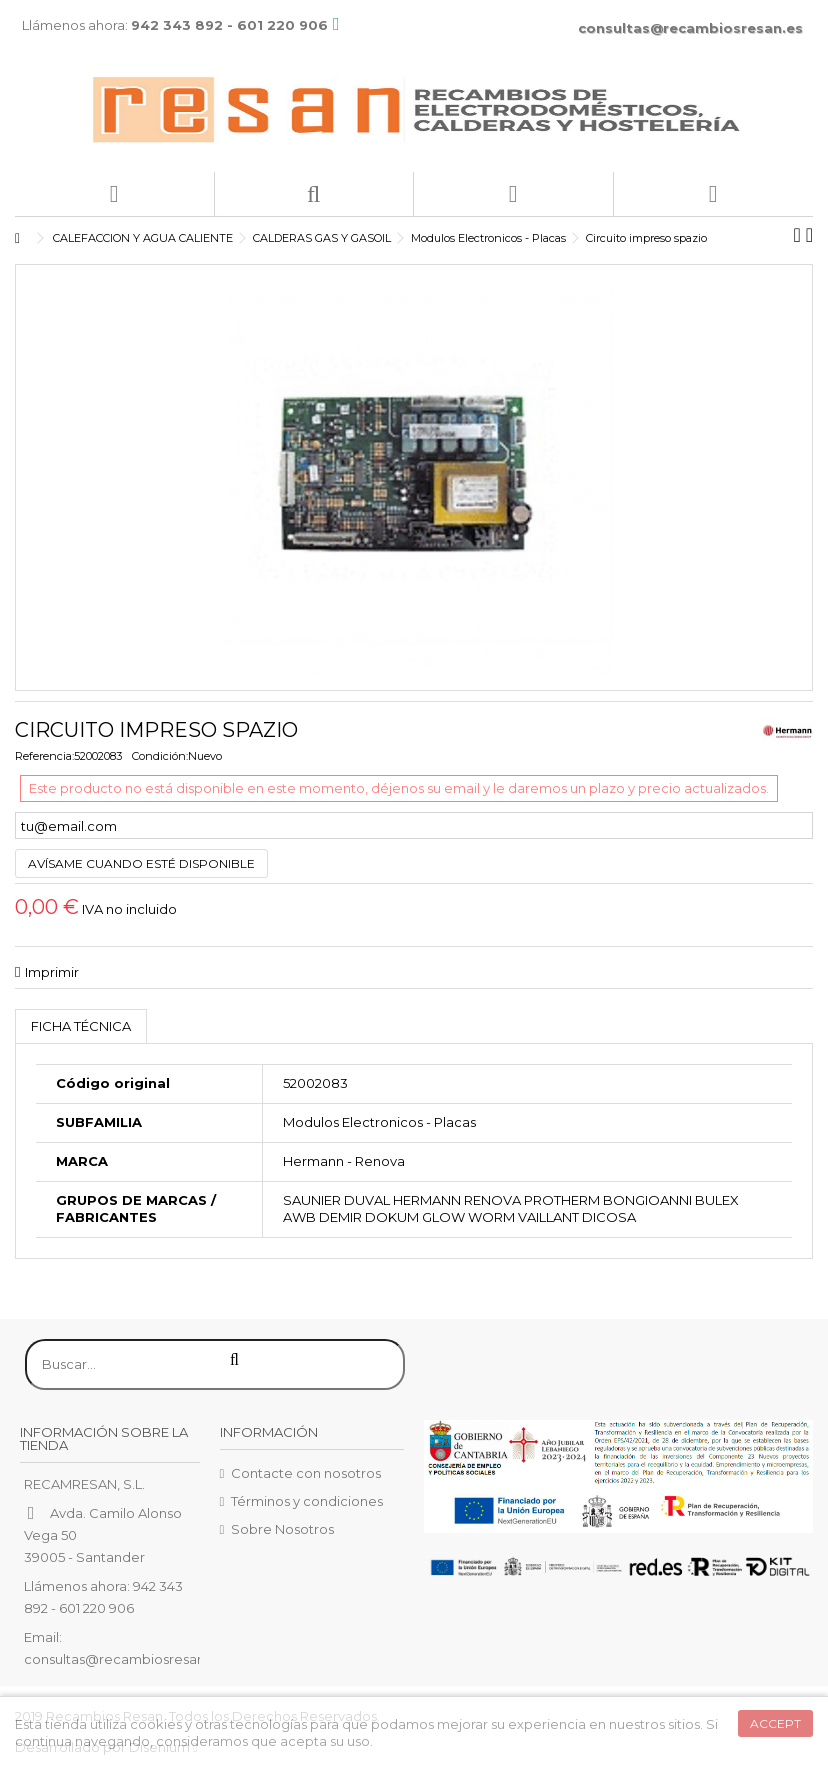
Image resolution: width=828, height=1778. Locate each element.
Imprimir (52, 972)
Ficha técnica (81, 1026)
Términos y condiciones (307, 1501)
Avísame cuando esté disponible (141, 863)
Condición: (160, 756)
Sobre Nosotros (282, 1529)
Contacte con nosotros (306, 1473)
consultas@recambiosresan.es (690, 28)
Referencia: (44, 756)
